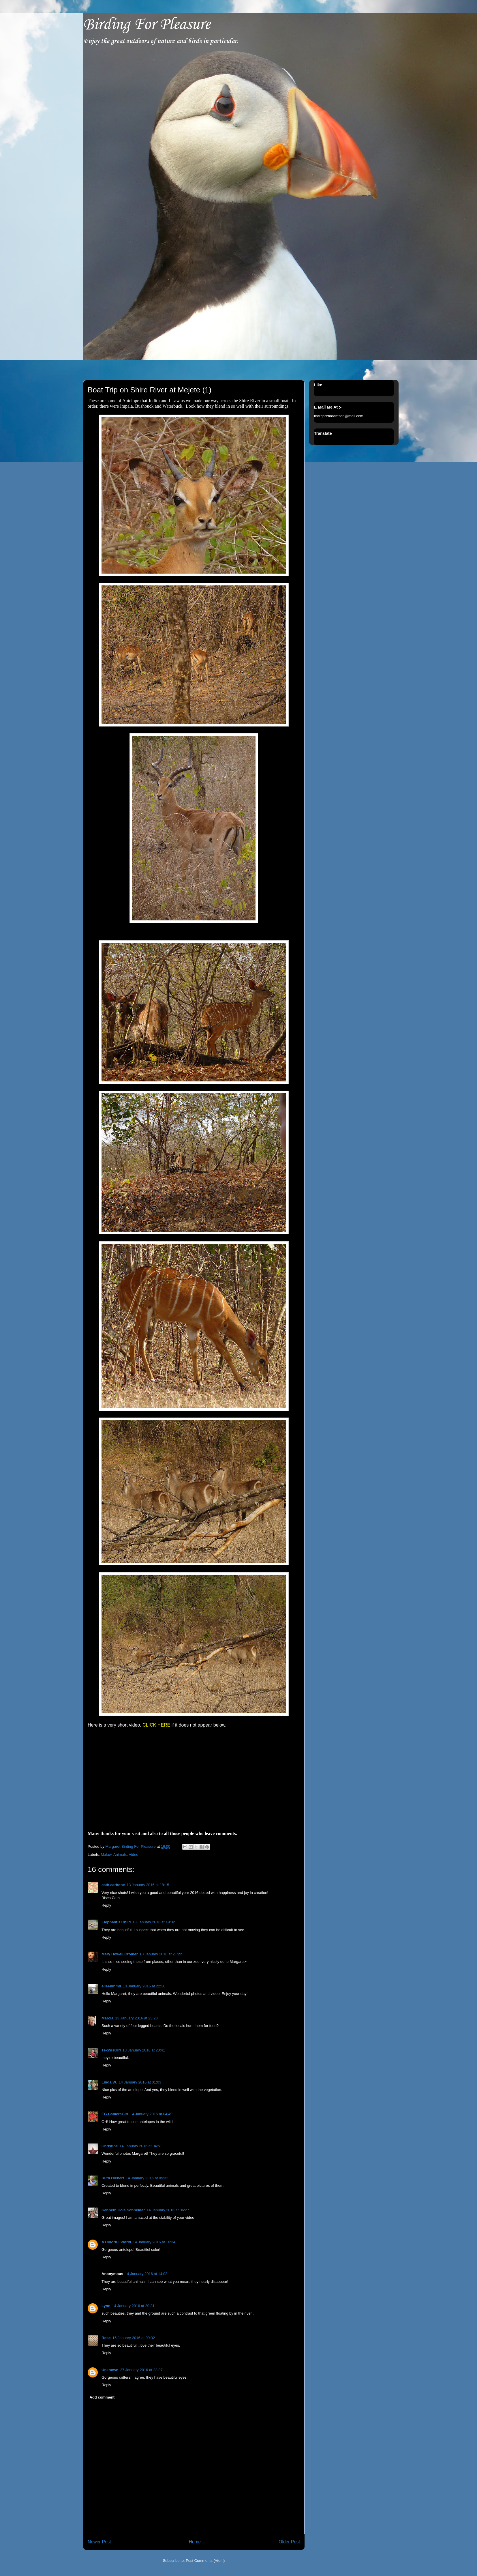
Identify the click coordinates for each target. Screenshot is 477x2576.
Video (133, 1854)
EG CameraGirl (115, 2114)
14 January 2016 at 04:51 (140, 2146)
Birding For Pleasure (146, 24)
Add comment (102, 2397)
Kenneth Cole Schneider (123, 2210)
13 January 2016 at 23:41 (144, 2050)
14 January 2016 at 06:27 (168, 2210)
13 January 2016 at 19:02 (153, 1922)
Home (195, 2541)
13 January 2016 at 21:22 (161, 1954)
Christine (110, 2146)
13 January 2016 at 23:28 (136, 2018)
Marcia (107, 2018)
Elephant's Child (116, 1922)
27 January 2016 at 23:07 (141, 2370)
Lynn (106, 2306)
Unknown (110, 2370)
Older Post (289, 2541)
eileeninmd (111, 1986)
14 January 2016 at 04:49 (151, 2114)
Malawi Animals (114, 1854)
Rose (106, 2338)
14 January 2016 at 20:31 (133, 2306)
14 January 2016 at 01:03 (140, 2082)
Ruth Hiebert (113, 2178)
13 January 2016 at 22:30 (144, 1986)
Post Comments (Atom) (205, 2560)
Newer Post (99, 2541)
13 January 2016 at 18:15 (148, 1885)
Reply (106, 1905)
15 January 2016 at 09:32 (133, 2338)
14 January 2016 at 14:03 (146, 2274)
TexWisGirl (111, 2050)
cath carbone (113, 1885)
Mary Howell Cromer (120, 1954)
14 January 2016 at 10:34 (154, 2242)
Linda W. (109, 2082)
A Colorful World (116, 2242)
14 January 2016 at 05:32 (147, 2178)
